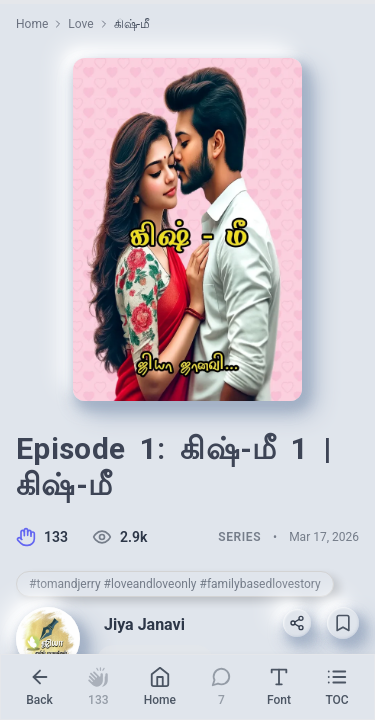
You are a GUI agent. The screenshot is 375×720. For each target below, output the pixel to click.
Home (32, 24)
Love (80, 24)
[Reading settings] (279, 687)
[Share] (297, 623)
